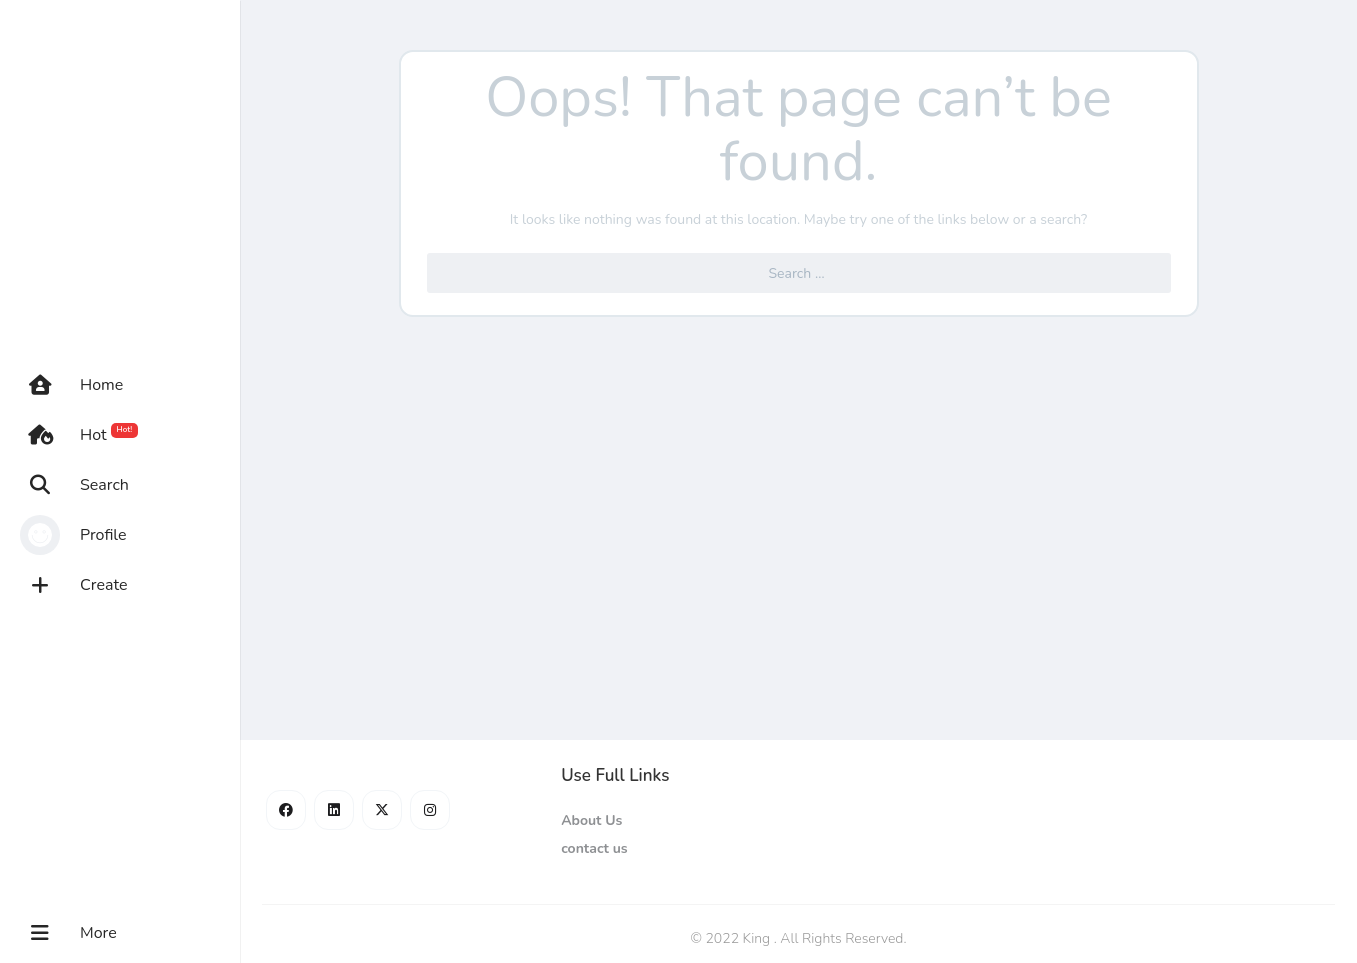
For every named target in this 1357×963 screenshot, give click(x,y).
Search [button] (74, 485)
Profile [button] (73, 535)
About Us (591, 820)
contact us (594, 848)
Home (71, 385)
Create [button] (73, 585)
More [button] (68, 933)
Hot (79, 435)
